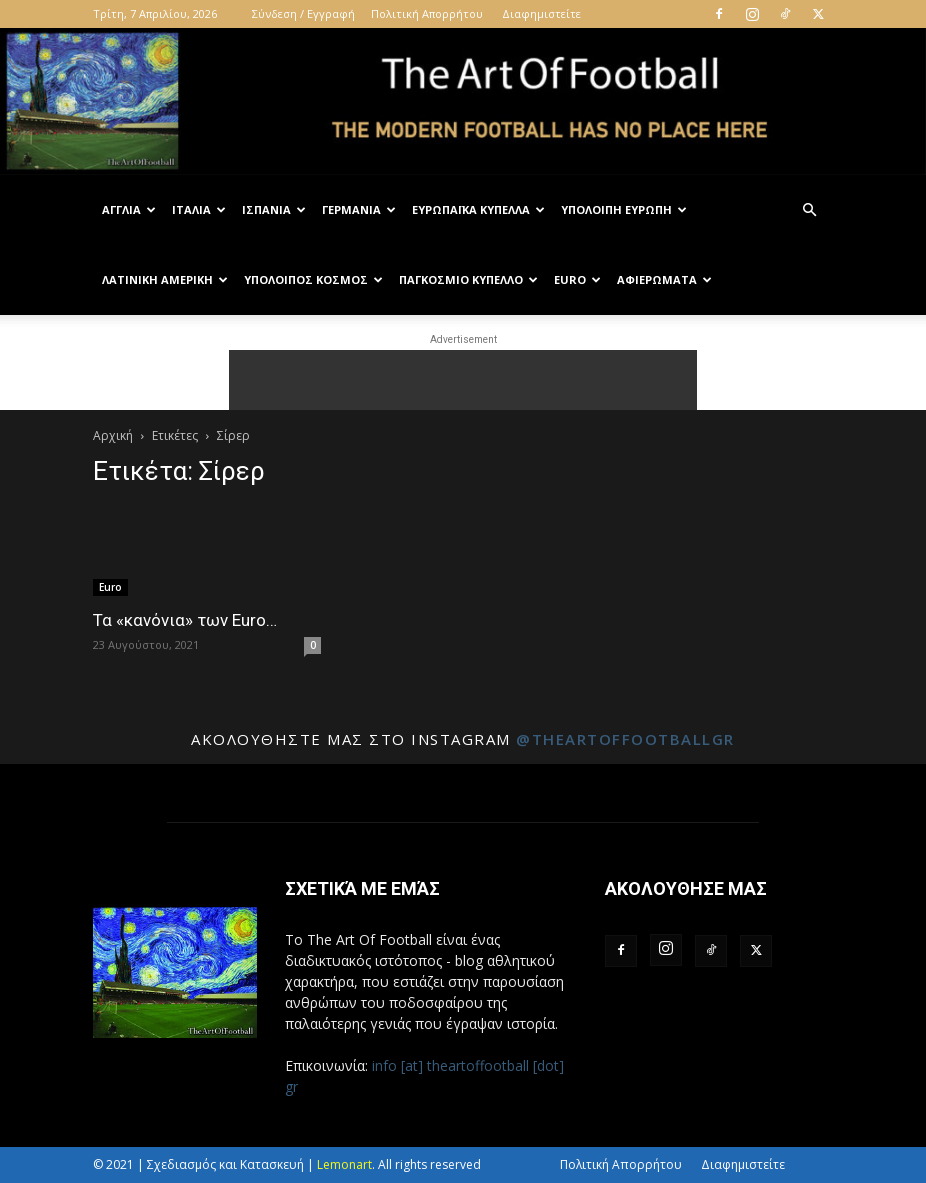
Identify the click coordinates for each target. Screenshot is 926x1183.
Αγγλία (129, 209)
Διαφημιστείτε (541, 13)
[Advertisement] (463, 380)
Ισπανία (274, 209)
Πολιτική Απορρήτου (427, 13)
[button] (809, 210)
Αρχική (113, 435)
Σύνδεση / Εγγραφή (303, 13)
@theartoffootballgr (625, 739)
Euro (577, 279)
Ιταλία (199, 209)
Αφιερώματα (664, 279)
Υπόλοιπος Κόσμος (313, 279)
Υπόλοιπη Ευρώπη (624, 209)
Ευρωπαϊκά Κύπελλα (478, 209)
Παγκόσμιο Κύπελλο (468, 279)
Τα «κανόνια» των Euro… (185, 620)
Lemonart (344, 1164)
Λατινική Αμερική (165, 279)
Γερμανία (359, 209)
